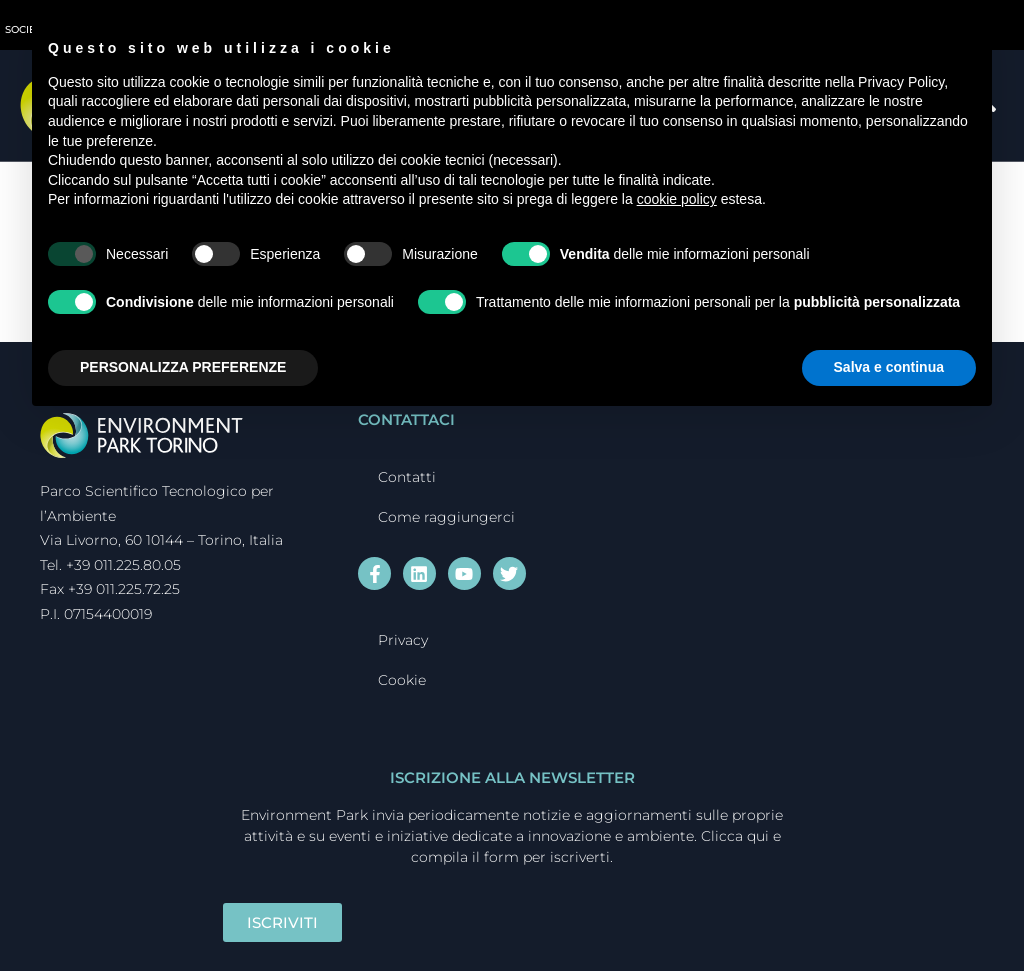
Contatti (407, 477)
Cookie (402, 680)
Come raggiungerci (446, 517)
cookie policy (677, 199)
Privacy (403, 640)
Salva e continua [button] (889, 367)
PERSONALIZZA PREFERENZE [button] (183, 367)
